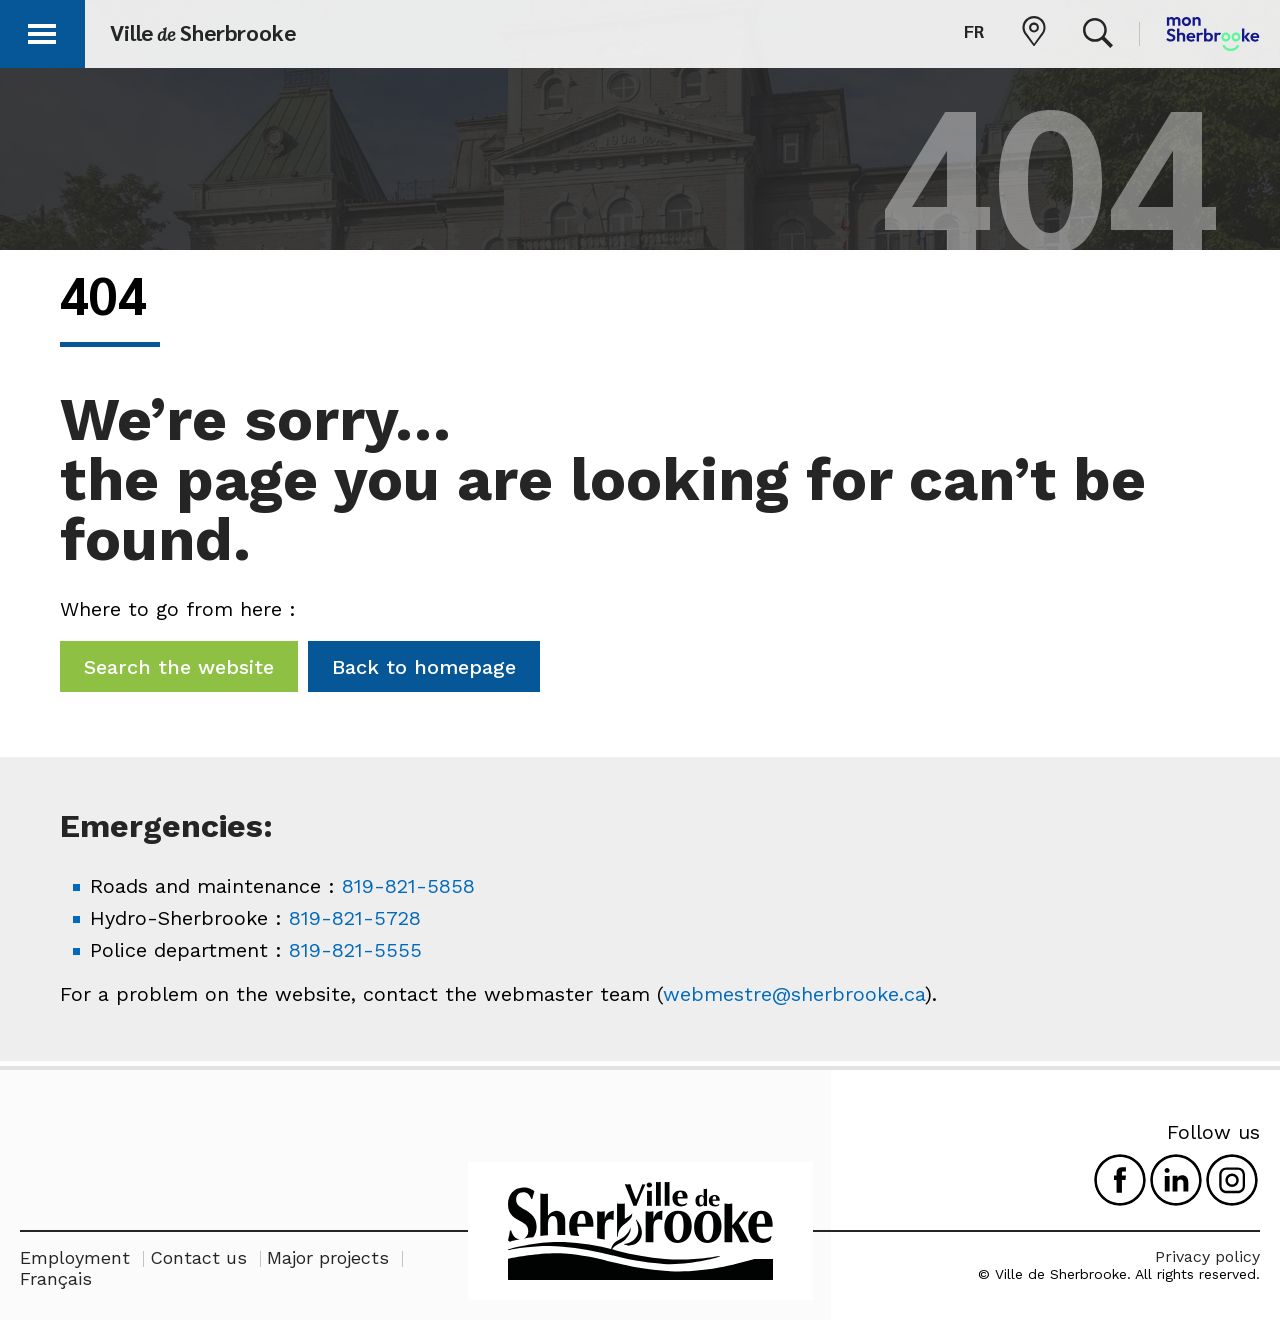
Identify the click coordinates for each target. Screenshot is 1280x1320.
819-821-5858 (408, 886)
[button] (42, 30)
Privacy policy (1207, 1256)
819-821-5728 (355, 918)
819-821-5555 (355, 950)
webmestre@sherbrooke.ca (794, 994)
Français (56, 1278)
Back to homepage (424, 667)
